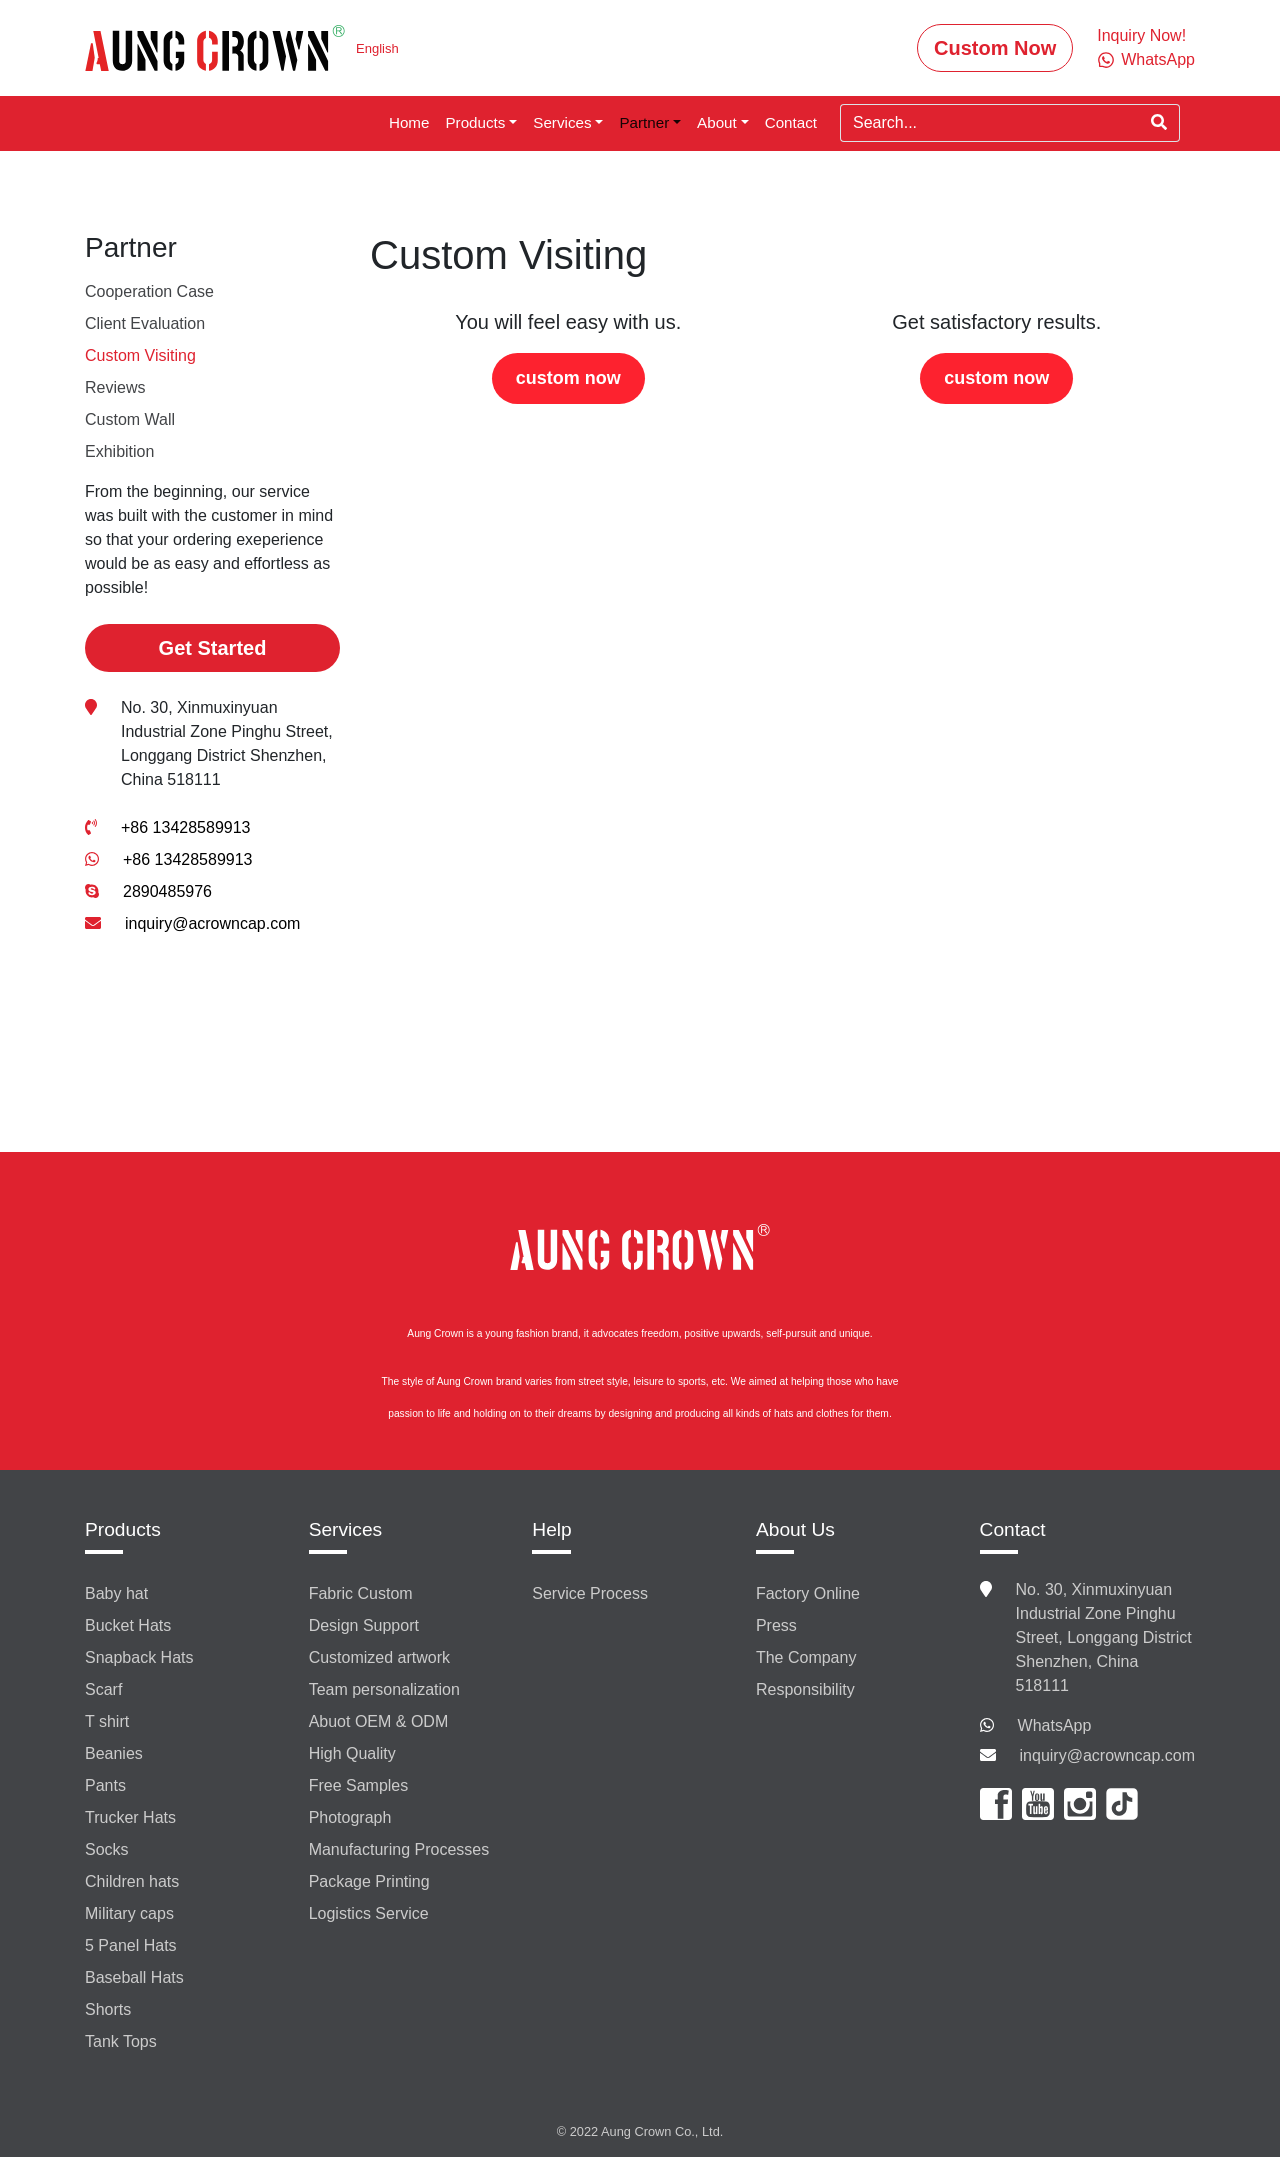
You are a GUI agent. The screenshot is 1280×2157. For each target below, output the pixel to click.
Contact (791, 122)
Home (409, 122)
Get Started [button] (213, 648)
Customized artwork (379, 1657)
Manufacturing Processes (399, 1849)
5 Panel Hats (131, 1945)
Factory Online (808, 1593)
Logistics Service (369, 1913)
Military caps (129, 1913)
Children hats (132, 1881)
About (717, 122)
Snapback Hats (139, 1657)
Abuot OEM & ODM (379, 1721)
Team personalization (384, 1689)
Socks (107, 1849)
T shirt (107, 1721)
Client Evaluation (145, 323)
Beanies (114, 1753)
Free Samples (359, 1785)
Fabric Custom (361, 1593)
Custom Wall (130, 419)
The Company (806, 1657)
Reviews (115, 387)
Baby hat (116, 1593)
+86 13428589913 (185, 827)
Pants (105, 1785)
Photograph (350, 1817)
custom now (568, 378)
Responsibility (805, 1689)
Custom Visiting (140, 355)
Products (475, 122)
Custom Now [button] (995, 48)
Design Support (364, 1625)
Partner (644, 122)
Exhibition (119, 451)
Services (562, 122)
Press (776, 1625)
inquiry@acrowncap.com (212, 923)
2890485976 (167, 891)
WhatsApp (1055, 1725)
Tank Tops (121, 2041)
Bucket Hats (128, 1625)
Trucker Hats (130, 1817)
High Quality (352, 1753)
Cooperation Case (149, 291)
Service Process (590, 1593)
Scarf (103, 1689)
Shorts (108, 2009)
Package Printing (369, 1881)
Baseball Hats (134, 1977)
